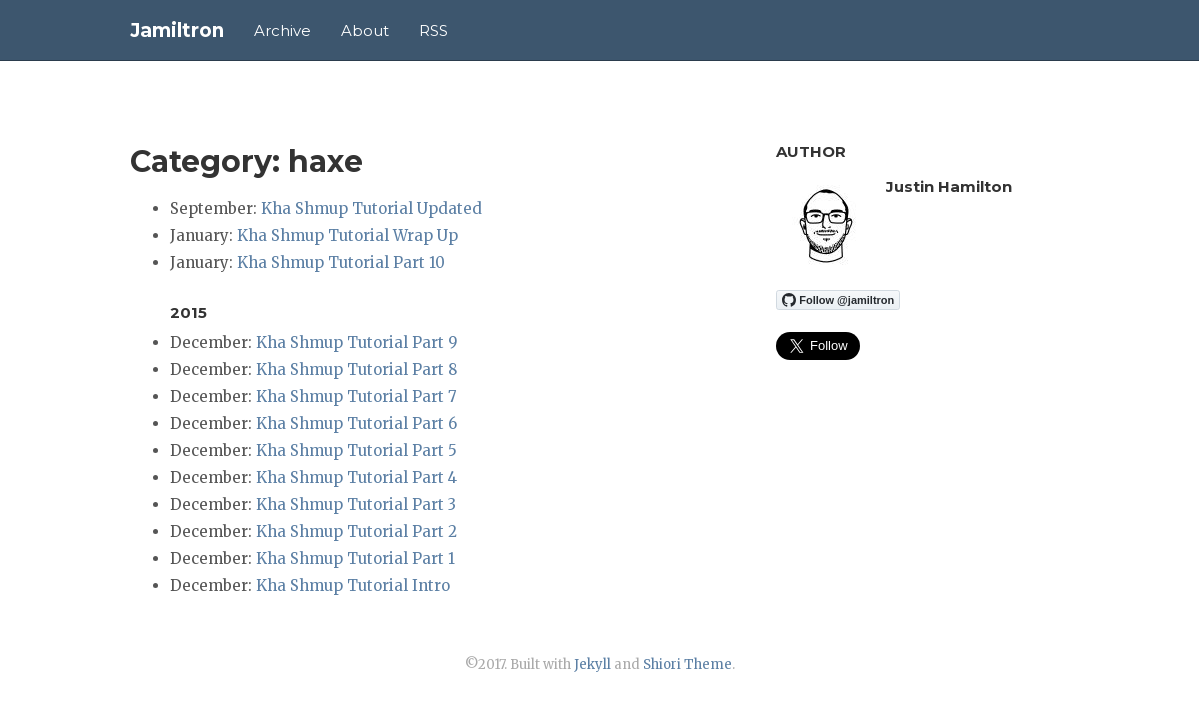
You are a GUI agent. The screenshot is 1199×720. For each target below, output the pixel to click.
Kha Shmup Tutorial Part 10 (341, 262)
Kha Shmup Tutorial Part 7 (356, 396)
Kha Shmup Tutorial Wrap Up (347, 235)
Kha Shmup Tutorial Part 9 (357, 342)
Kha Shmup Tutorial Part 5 (356, 450)
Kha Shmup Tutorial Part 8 (356, 369)
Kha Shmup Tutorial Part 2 (356, 531)
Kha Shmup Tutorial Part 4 (356, 477)
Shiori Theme (687, 664)
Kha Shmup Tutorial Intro (353, 585)
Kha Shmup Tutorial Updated (371, 208)
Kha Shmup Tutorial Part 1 (355, 558)
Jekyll (592, 664)
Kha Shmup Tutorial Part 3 (356, 504)
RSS (433, 30)
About (365, 30)
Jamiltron (177, 30)
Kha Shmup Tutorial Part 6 (356, 423)
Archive (282, 30)
